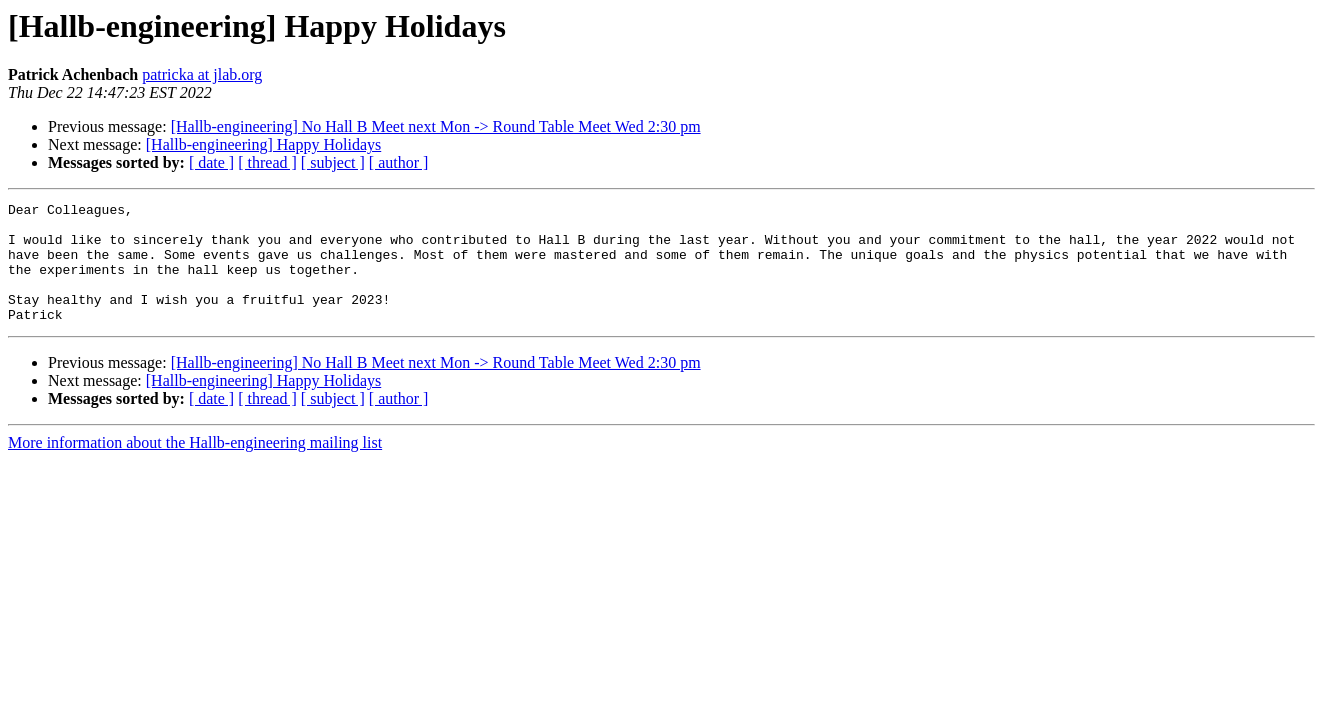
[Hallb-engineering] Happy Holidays (263, 144)
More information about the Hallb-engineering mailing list (195, 466)
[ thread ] (267, 162)
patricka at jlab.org (202, 74)
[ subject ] (333, 162)
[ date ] (211, 162)
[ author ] (399, 162)
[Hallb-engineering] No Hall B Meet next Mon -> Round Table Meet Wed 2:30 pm (436, 126)
